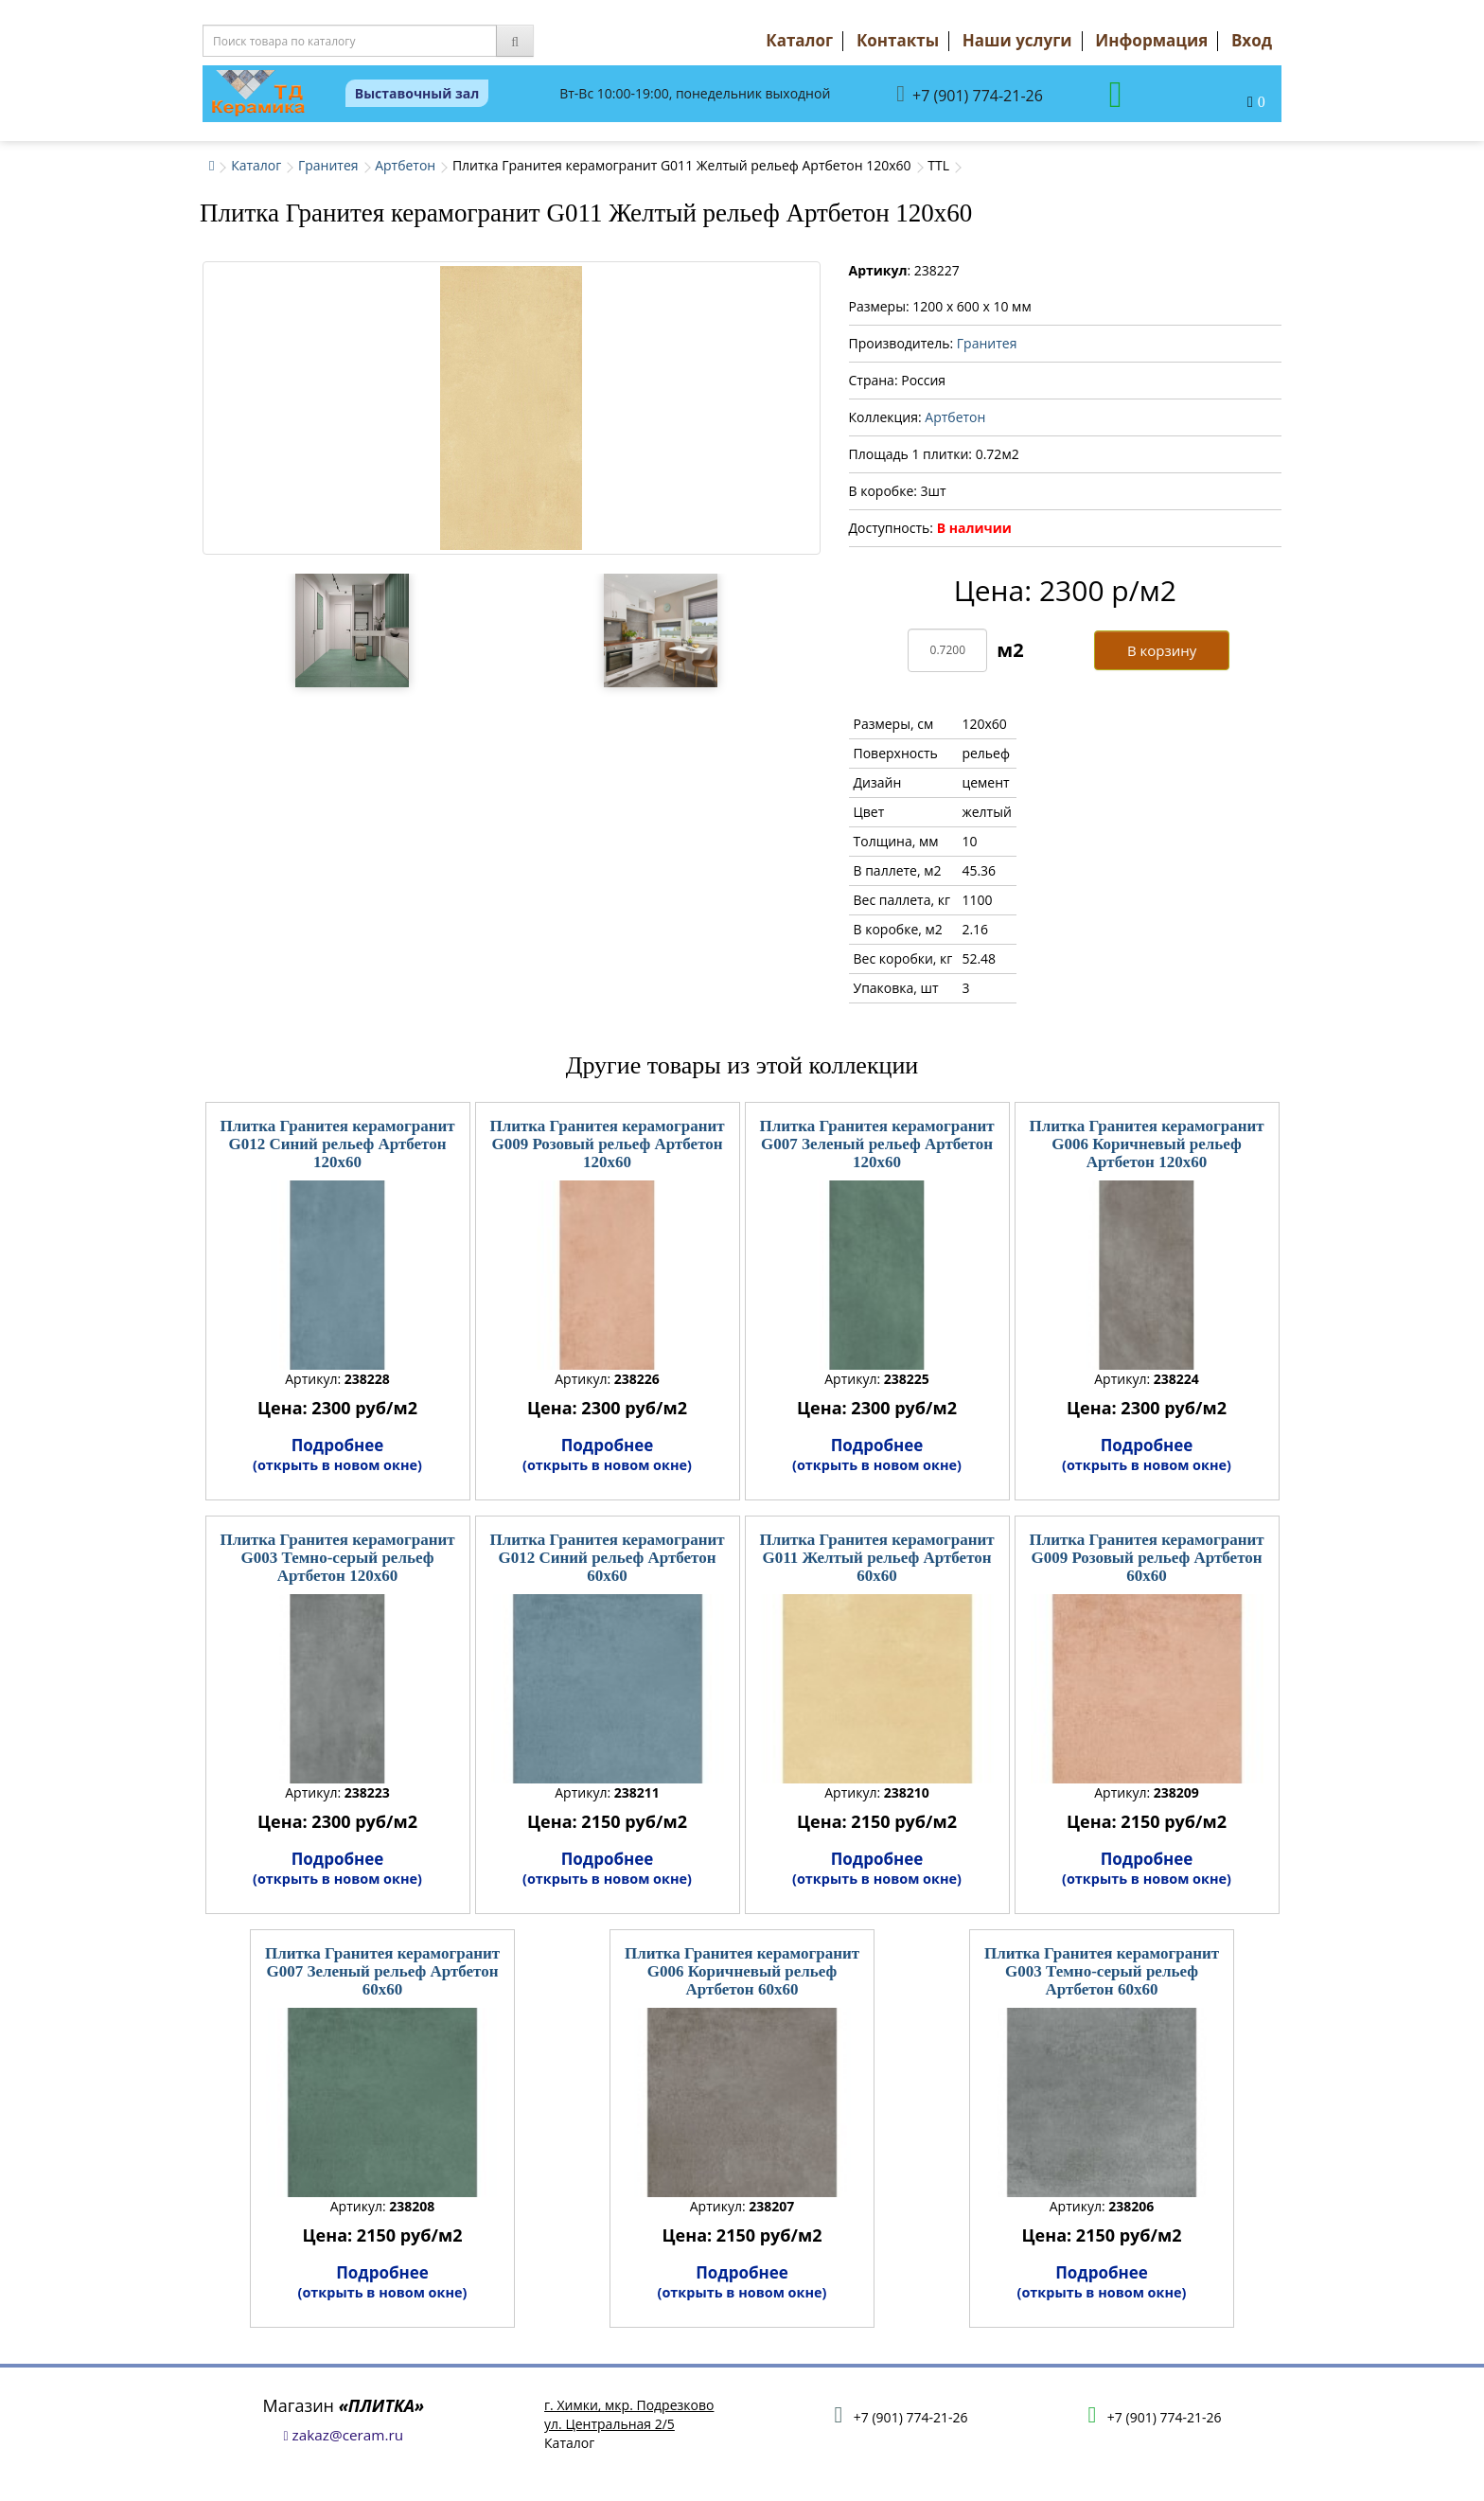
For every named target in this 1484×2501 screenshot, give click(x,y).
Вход (1251, 40)
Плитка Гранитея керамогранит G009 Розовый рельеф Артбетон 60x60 (1146, 1557)
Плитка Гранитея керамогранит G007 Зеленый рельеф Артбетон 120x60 (876, 1143)
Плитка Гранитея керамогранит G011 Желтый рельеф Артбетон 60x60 (876, 1557)
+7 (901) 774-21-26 (969, 94)
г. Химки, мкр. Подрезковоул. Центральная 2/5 (629, 2414)
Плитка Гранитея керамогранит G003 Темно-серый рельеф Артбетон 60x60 (1101, 1970)
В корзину (1161, 650)
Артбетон (405, 165)
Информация (1151, 40)
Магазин (344, 2405)
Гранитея (328, 165)
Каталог (799, 40)
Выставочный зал (417, 93)
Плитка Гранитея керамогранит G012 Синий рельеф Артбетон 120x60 (337, 1143)
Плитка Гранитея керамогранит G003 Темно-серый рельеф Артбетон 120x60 (337, 1557)
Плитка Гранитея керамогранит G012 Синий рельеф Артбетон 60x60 (606, 1557)
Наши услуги (1017, 40)
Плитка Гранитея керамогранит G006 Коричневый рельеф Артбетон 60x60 (742, 1970)
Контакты (898, 40)
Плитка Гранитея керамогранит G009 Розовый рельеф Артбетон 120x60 (606, 1143)
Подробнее (337, 1454)
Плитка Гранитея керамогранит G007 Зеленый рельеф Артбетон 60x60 (382, 1970)
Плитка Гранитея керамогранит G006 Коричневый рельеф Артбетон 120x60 (1146, 1143)
